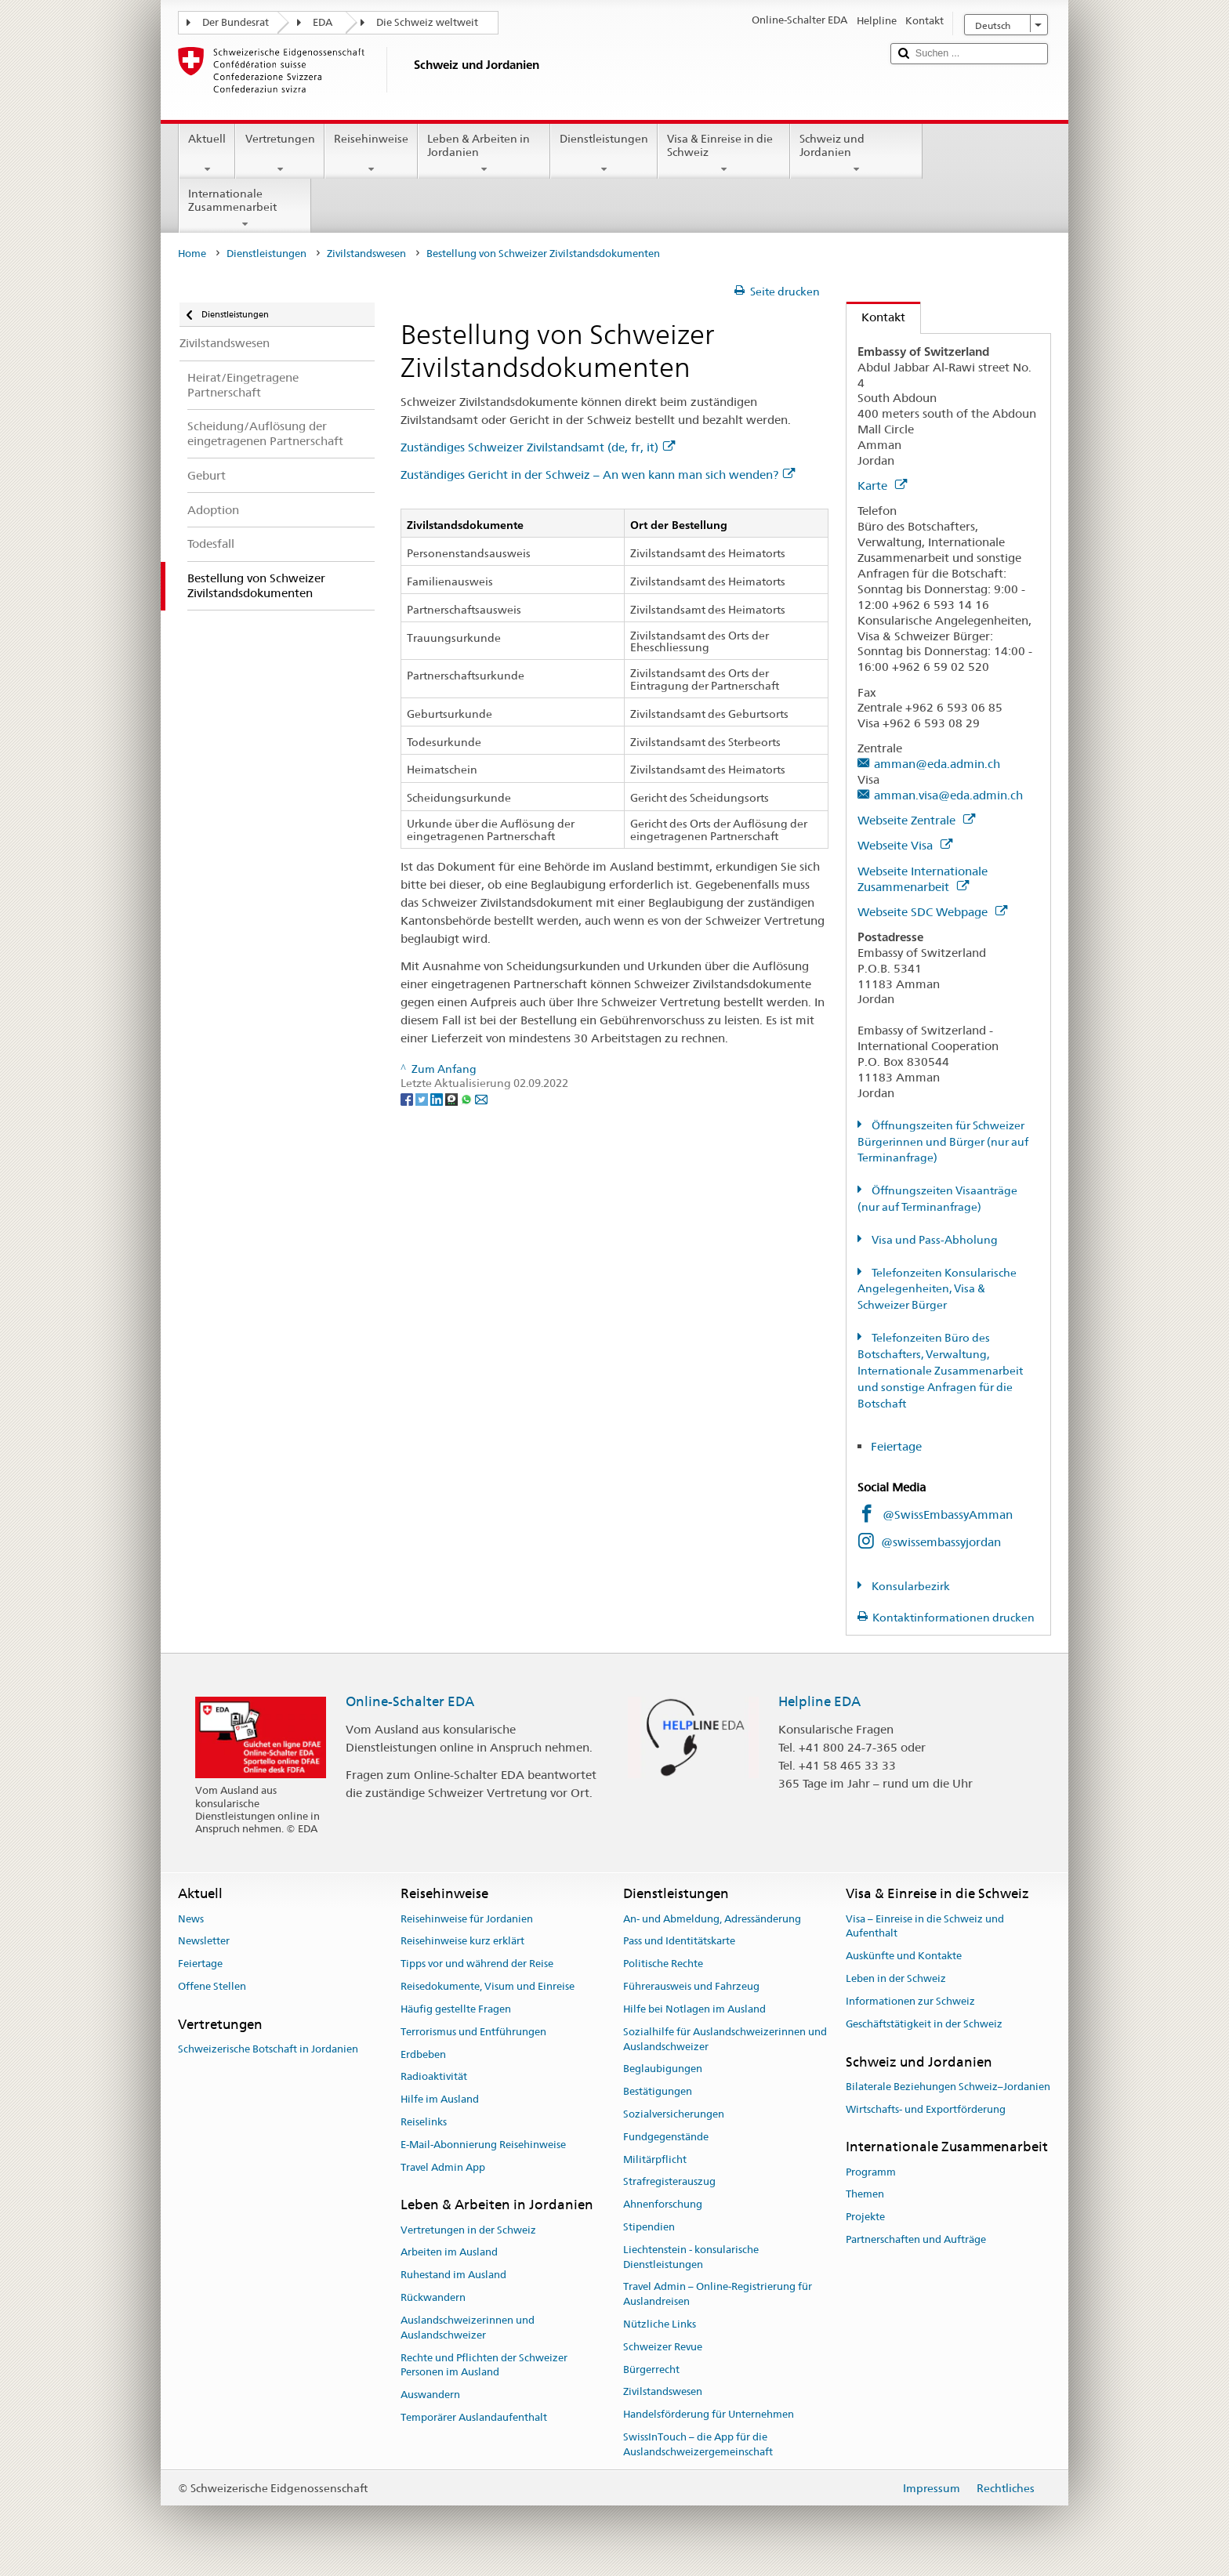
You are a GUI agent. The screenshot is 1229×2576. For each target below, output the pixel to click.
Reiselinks (424, 2122)
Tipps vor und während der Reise (477, 1964)
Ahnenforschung (662, 2204)
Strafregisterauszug (669, 2182)
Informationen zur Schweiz (910, 2001)
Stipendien (649, 2227)
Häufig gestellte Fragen (456, 2009)
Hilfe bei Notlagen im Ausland (694, 2009)
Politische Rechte (663, 1964)
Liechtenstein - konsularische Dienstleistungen (691, 2257)
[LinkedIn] (437, 1098)
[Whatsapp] (467, 1098)
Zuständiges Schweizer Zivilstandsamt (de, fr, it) (538, 447)
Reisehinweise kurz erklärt (462, 1941)
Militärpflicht (655, 2159)
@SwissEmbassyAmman (948, 1514)
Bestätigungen (657, 2091)
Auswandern (430, 2394)
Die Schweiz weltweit (427, 22)
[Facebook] (408, 1098)
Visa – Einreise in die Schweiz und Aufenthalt (925, 1926)
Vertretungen (279, 153)
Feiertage (896, 1446)
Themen (865, 2195)
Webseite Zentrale (916, 820)
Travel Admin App (443, 2167)
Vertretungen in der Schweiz (468, 2230)
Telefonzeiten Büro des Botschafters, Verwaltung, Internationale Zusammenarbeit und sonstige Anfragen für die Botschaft (940, 1370)
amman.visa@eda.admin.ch (948, 795)
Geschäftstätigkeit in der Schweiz (924, 2024)
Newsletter (204, 1941)
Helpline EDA (819, 1701)
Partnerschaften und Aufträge (916, 2239)
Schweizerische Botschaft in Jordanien (268, 2049)
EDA (322, 22)
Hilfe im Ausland (440, 2099)
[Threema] (452, 1098)
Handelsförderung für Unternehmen (708, 2415)
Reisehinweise (371, 153)
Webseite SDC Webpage (932, 911)
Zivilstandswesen (366, 253)
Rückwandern (433, 2297)
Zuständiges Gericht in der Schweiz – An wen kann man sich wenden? (598, 474)
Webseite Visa (904, 845)
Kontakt (876, 317)
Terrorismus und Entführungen (473, 2032)
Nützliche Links (659, 2324)
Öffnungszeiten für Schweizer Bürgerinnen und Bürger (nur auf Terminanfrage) (942, 1142)
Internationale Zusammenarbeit (244, 208)
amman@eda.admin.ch (937, 763)
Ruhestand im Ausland (453, 2275)
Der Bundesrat (235, 22)
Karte (882, 485)
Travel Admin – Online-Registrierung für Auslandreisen (717, 2294)
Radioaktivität (434, 2077)
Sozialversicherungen (673, 2114)
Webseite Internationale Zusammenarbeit (922, 879)
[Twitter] (422, 1098)
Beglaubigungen (662, 2069)
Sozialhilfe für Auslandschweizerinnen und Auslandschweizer (725, 2039)
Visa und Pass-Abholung (933, 1240)
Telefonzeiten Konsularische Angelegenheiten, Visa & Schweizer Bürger (937, 1289)
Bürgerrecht (651, 2369)
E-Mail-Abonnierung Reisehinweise (483, 2144)
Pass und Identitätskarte (679, 1941)
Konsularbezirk (909, 1586)
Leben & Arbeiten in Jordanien (484, 153)
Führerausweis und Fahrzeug (691, 1986)
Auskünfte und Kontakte (904, 1956)
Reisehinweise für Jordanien (467, 1919)
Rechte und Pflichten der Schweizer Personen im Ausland (484, 2365)
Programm (871, 2172)
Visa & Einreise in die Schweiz (723, 153)
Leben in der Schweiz (896, 1978)
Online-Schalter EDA (410, 1701)
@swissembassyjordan (941, 1541)
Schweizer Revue (662, 2347)
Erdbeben (423, 2054)
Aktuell (206, 153)
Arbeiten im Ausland (449, 2253)
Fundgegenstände (666, 2137)
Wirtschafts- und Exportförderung (926, 2109)
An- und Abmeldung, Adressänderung (712, 1919)
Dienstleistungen (604, 153)
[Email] (481, 1098)
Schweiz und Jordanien (856, 153)
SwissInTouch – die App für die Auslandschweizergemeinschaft (698, 2444)
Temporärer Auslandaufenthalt (474, 2417)
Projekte (865, 2217)
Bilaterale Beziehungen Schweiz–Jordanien (948, 2086)
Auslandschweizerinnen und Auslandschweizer (468, 2327)
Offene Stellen (212, 1986)
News (191, 1919)
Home (192, 253)
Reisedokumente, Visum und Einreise (488, 1986)
